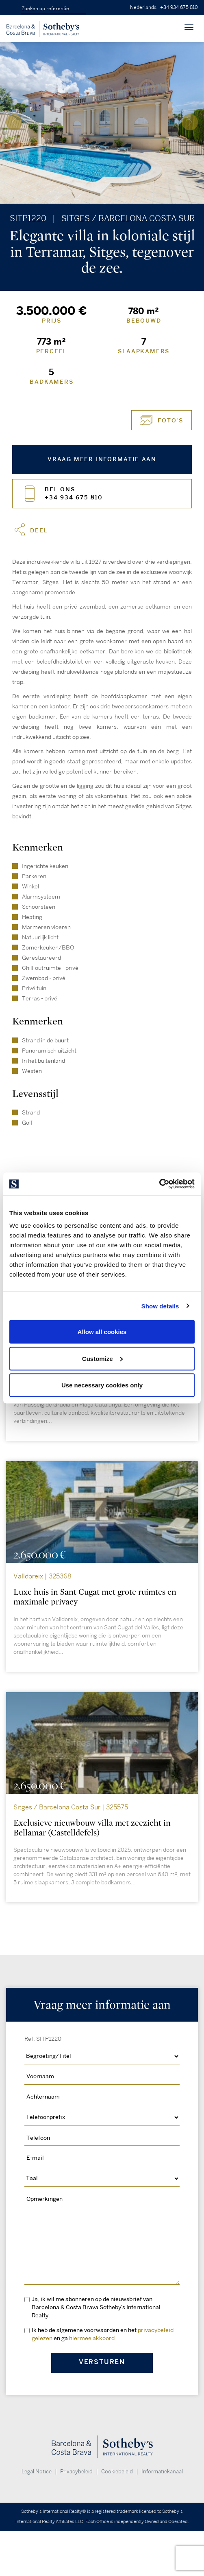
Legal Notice (37, 2471)
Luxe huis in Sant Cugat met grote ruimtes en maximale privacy (94, 1597)
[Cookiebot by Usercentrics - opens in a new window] (159, 1184)
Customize (102, 1358)
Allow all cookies (102, 1331)
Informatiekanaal (162, 2471)
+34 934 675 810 (179, 7)
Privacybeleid (76, 2471)
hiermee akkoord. (92, 2338)
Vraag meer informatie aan (102, 459)
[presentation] (14, 122)
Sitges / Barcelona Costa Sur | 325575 (70, 1808)
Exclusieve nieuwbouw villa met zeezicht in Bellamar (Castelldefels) (92, 1828)
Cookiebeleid (117, 2471)
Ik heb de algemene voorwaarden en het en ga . (103, 2334)
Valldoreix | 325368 (42, 1577)
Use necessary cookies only (102, 1385)
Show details (160, 1305)
